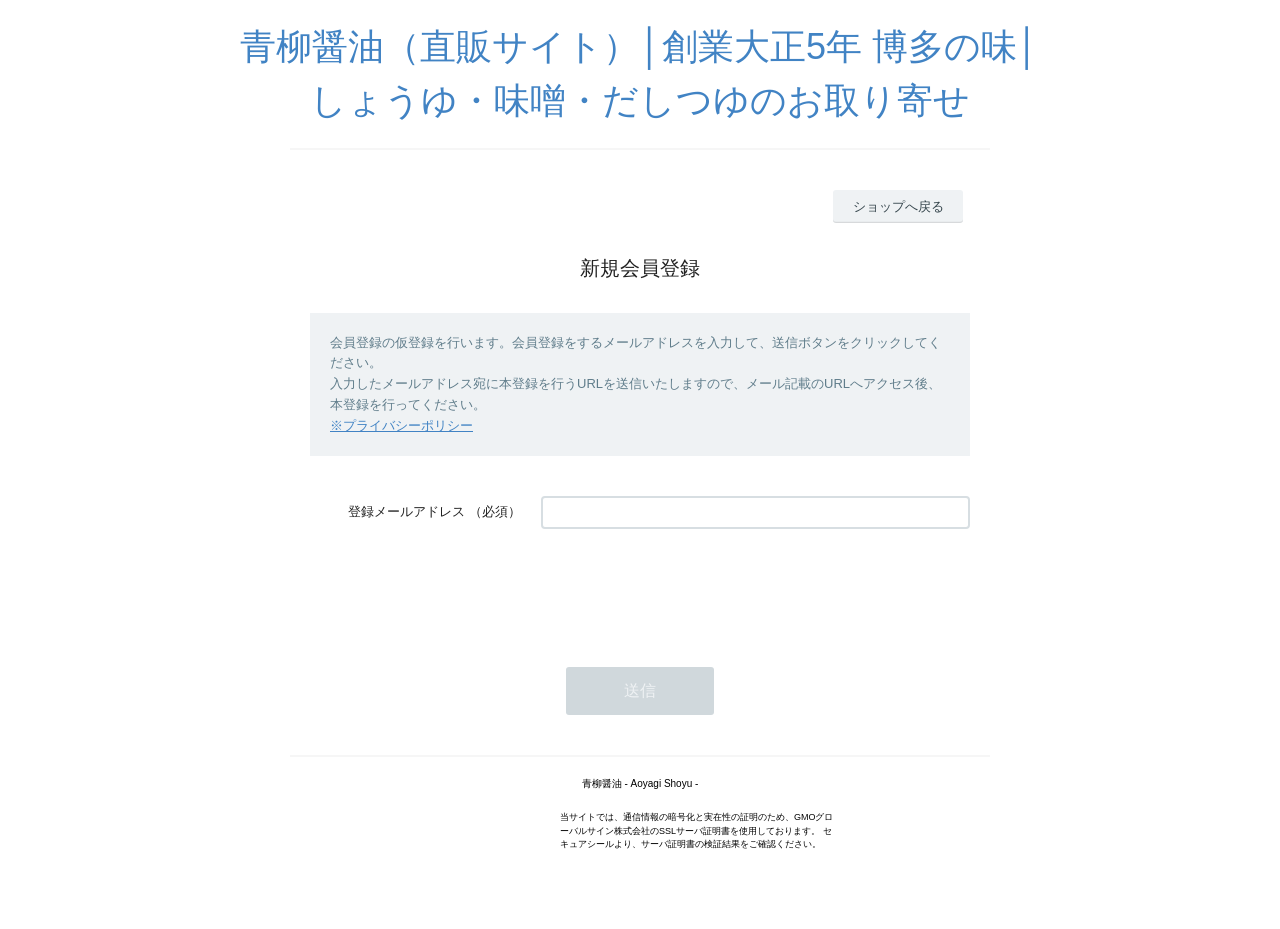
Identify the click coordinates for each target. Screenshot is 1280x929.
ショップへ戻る (898, 206)
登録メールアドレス (406, 511)
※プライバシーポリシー (401, 425)
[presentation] (693, 588)
